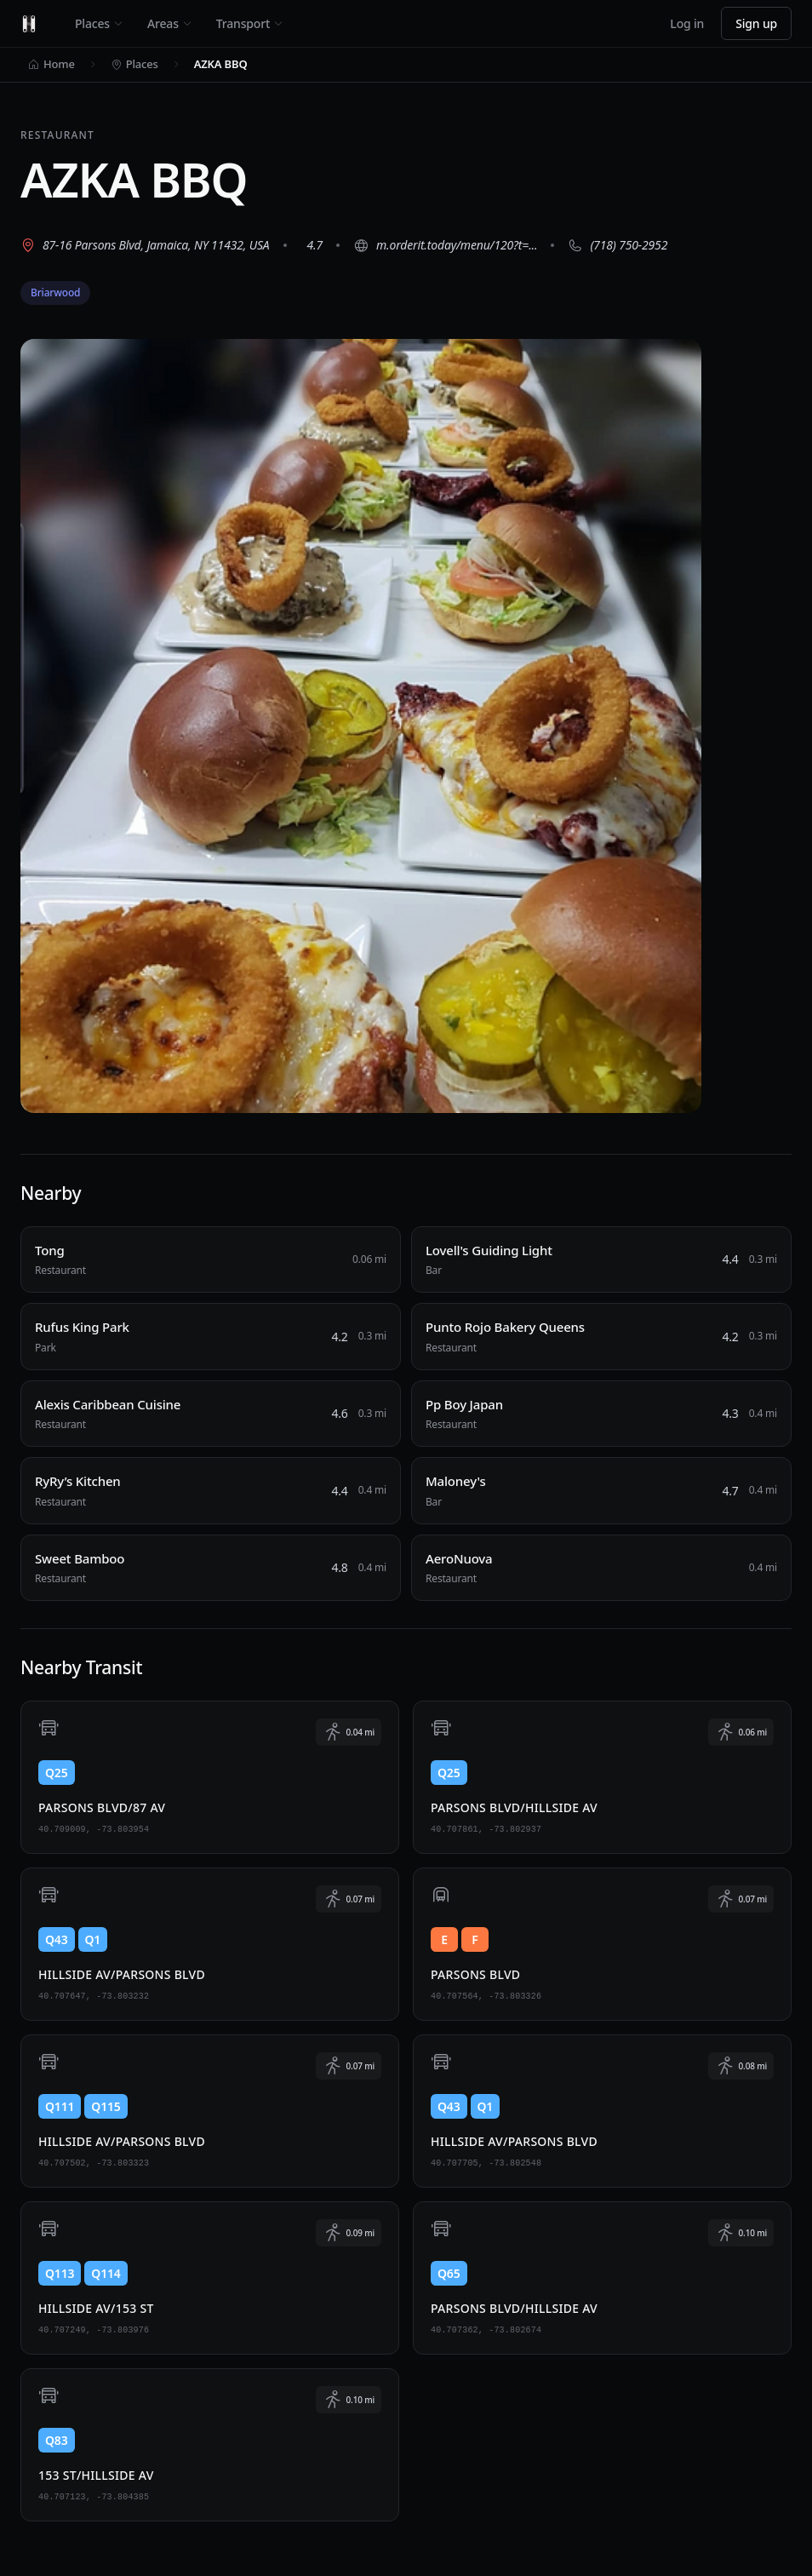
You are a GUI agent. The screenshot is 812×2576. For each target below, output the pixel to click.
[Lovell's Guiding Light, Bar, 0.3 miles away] (601, 1260)
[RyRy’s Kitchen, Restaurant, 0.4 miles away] (210, 1490)
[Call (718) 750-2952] (617, 245)
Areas (169, 23)
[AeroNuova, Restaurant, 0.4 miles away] (601, 1568)
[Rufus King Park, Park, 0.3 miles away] (210, 1336)
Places (99, 23)
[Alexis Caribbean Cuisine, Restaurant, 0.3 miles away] (210, 1414)
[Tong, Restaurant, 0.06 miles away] (210, 1260)
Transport (249, 23)
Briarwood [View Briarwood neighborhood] (55, 292)
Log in (687, 23)
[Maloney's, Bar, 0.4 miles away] (601, 1490)
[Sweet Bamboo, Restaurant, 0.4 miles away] (210, 1568)
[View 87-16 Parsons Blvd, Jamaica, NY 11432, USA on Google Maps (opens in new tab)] (145, 245)
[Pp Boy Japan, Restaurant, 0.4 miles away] (601, 1414)
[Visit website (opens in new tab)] (445, 245)
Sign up (756, 23)
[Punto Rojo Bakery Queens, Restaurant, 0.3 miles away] (601, 1336)
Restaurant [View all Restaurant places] (57, 135)
